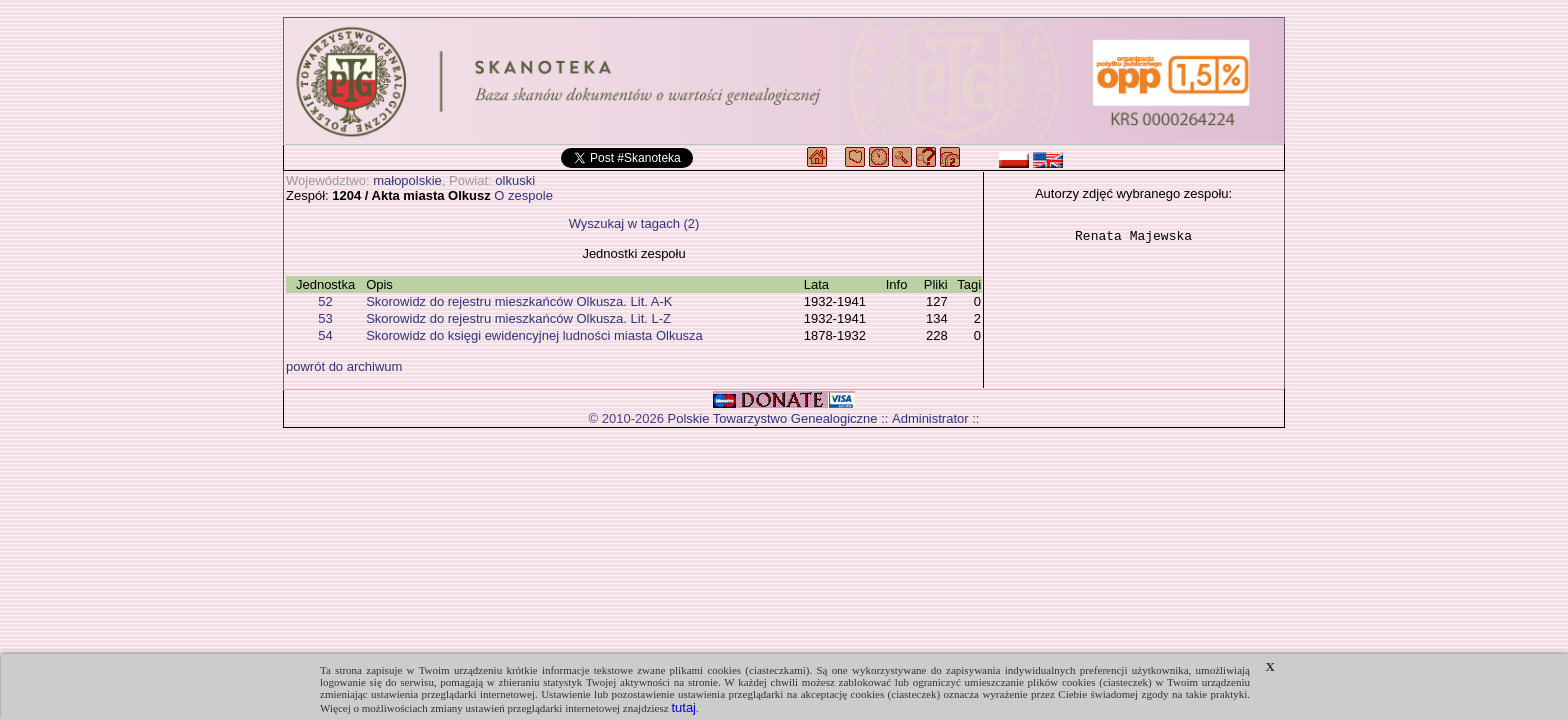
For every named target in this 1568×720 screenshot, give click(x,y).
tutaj (683, 707)
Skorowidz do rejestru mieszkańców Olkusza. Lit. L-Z (518, 318)
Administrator (930, 418)
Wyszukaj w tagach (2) (634, 223)
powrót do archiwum (344, 366)
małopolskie (407, 180)
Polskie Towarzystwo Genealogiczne (773, 418)
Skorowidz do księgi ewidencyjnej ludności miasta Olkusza (534, 335)
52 (325, 301)
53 (325, 318)
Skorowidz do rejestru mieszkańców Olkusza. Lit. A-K (519, 301)
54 (325, 335)
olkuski (515, 180)
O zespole (523, 195)
